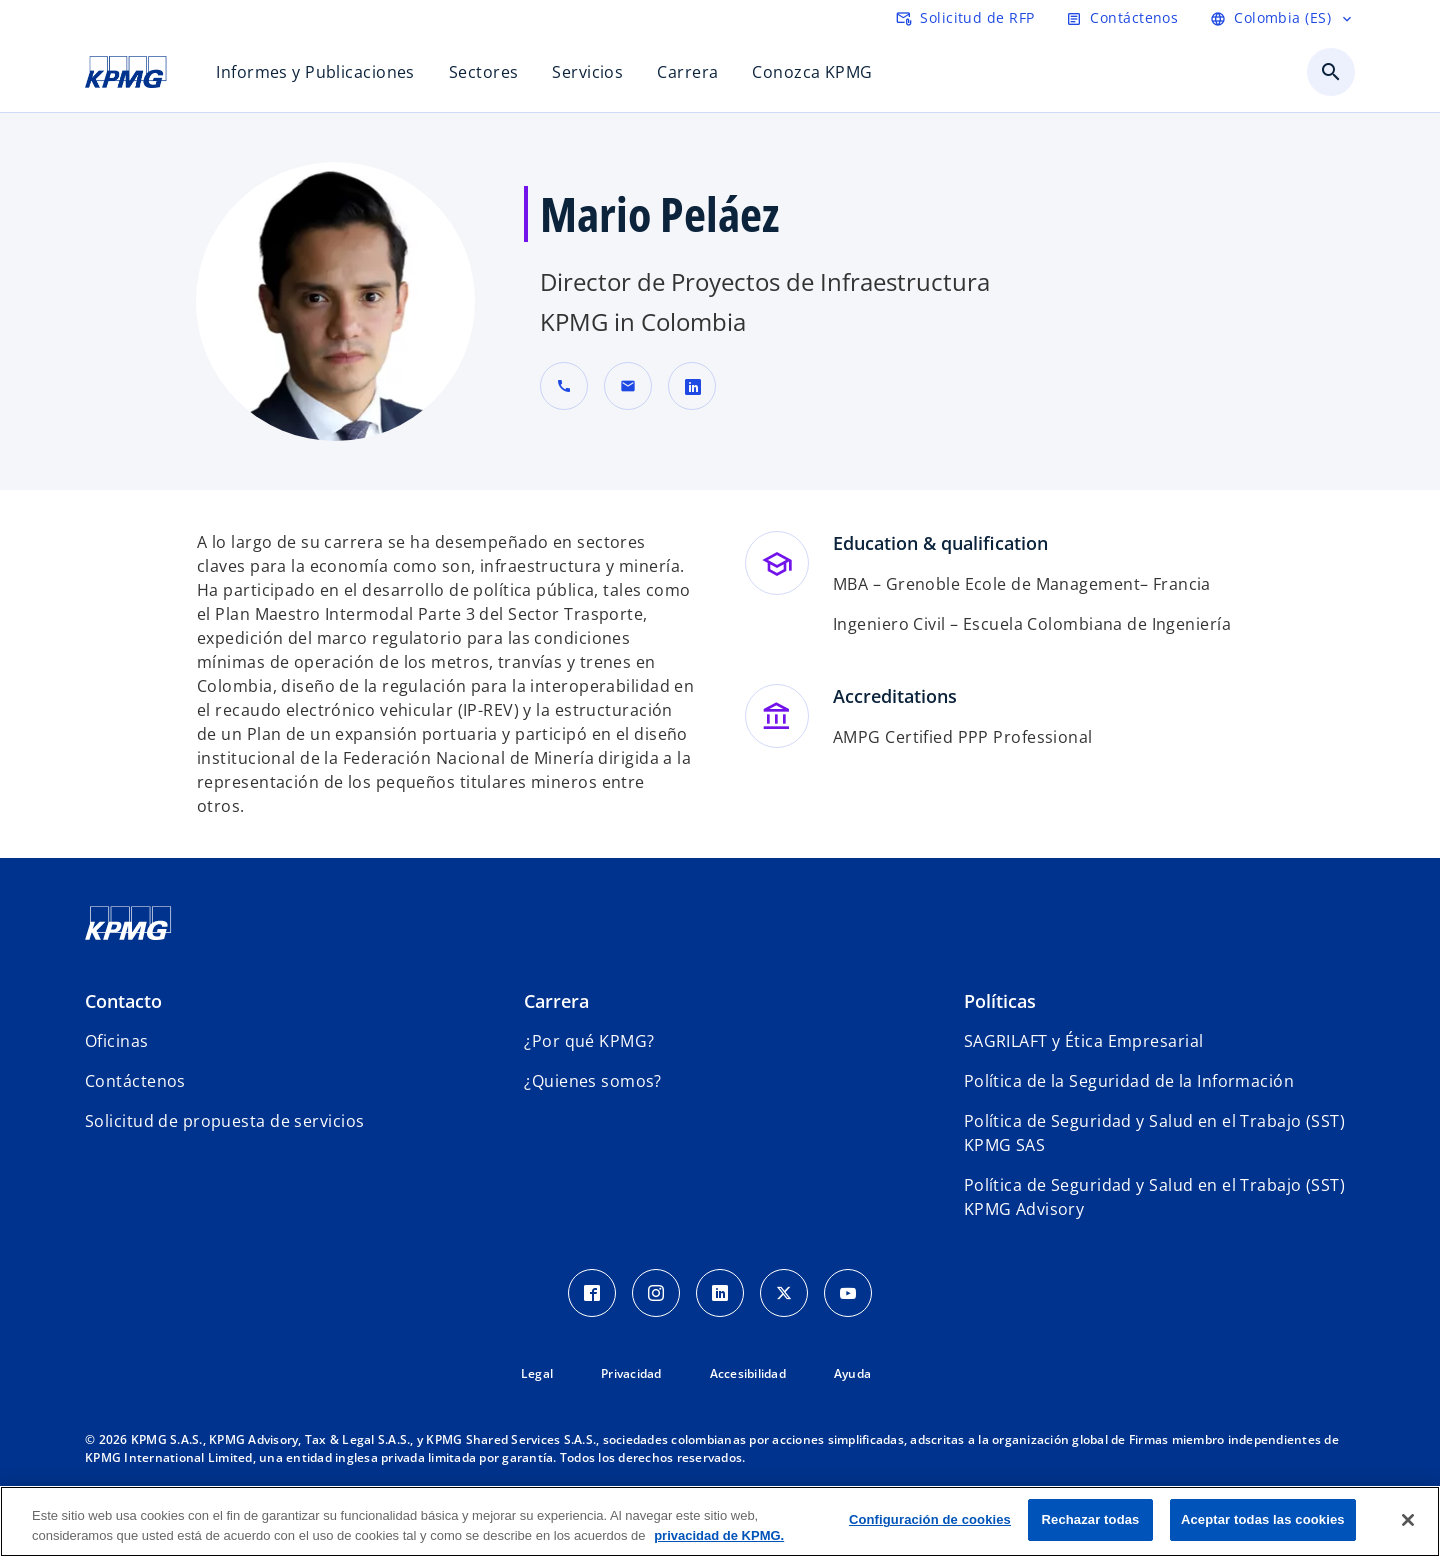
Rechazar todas (1091, 1519)
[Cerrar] (1408, 1520)
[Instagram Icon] (656, 1293)
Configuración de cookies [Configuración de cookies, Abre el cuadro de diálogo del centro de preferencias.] (930, 1519)
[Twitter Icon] (784, 1293)
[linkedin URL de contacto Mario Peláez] (692, 386)
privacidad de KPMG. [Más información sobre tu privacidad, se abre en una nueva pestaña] (719, 1535)
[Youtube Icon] (848, 1293)
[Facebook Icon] (592, 1293)
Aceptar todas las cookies (1263, 1519)
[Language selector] (1282, 18)
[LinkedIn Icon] (720, 1293)
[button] (628, 386)
